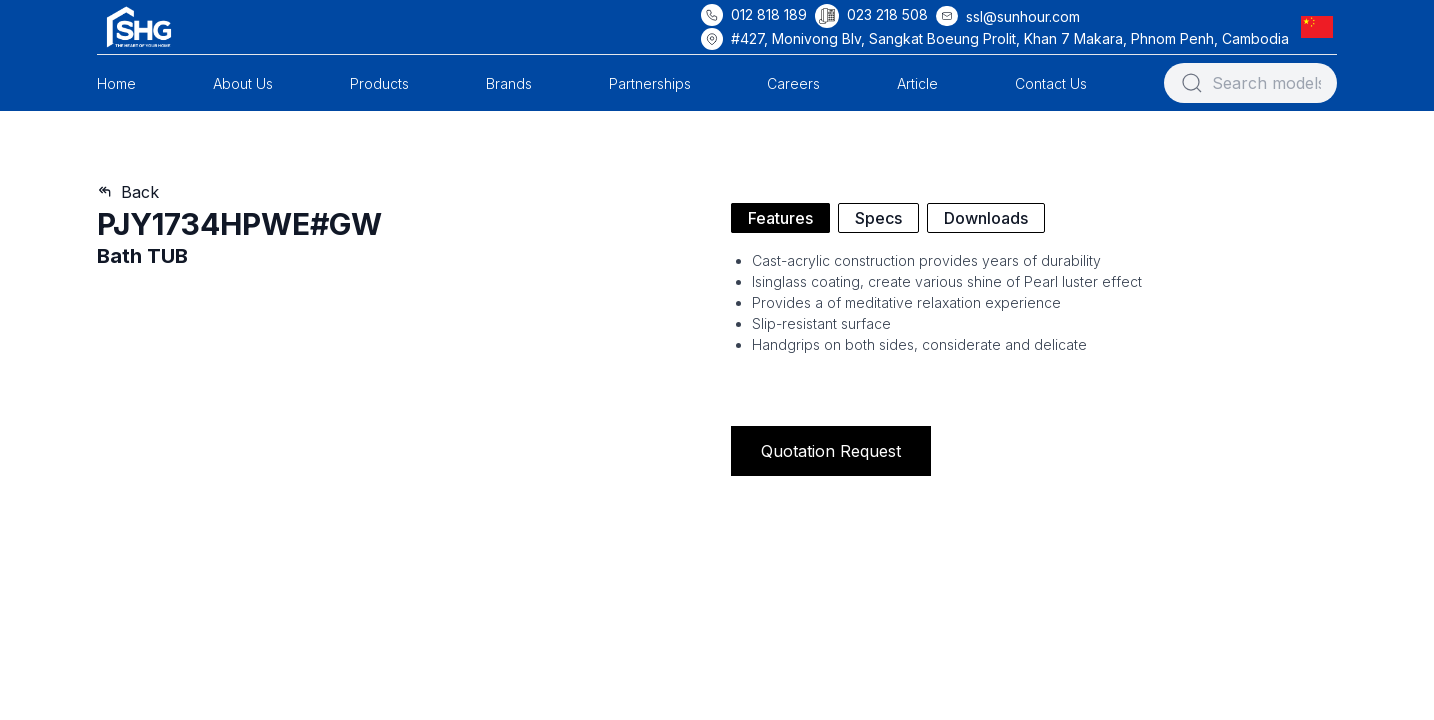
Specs (878, 218)
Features (780, 218)
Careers (793, 83)
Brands (509, 83)
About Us (243, 83)
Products (379, 83)
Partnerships (650, 83)
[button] (1321, 26)
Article (917, 83)
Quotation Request (831, 451)
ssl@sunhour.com (1023, 16)
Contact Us (1051, 83)
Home (116, 83)
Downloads (986, 218)
